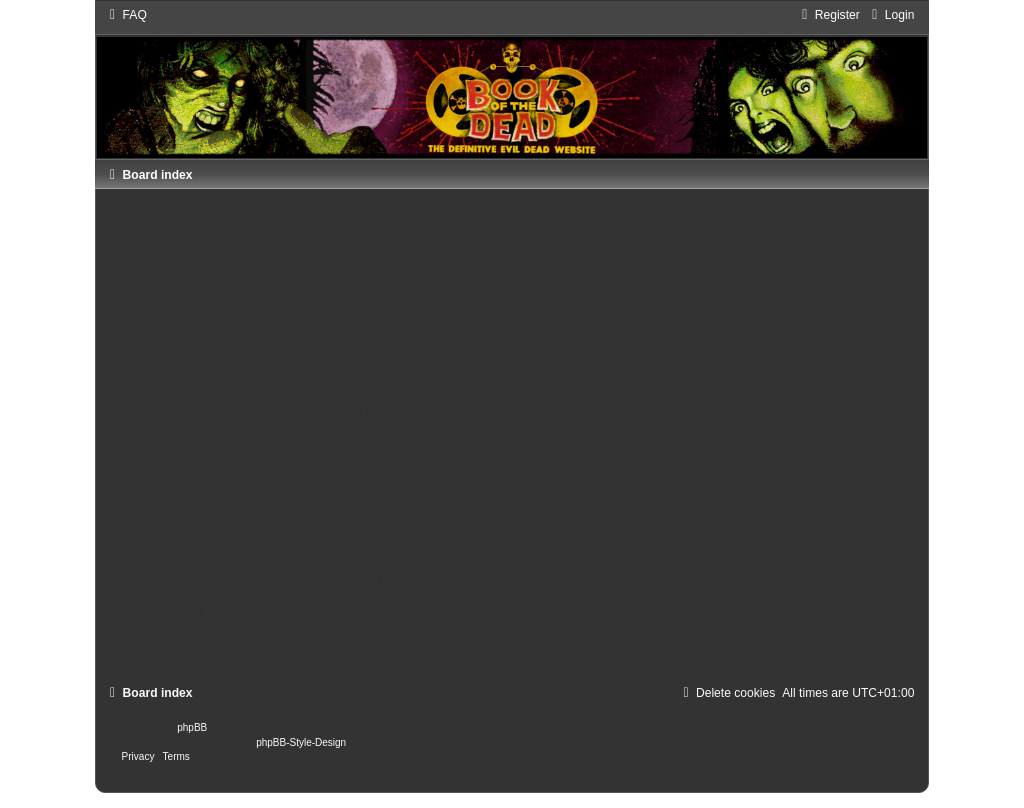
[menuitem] (126, 15)
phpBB (192, 727)
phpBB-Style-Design (301, 742)
